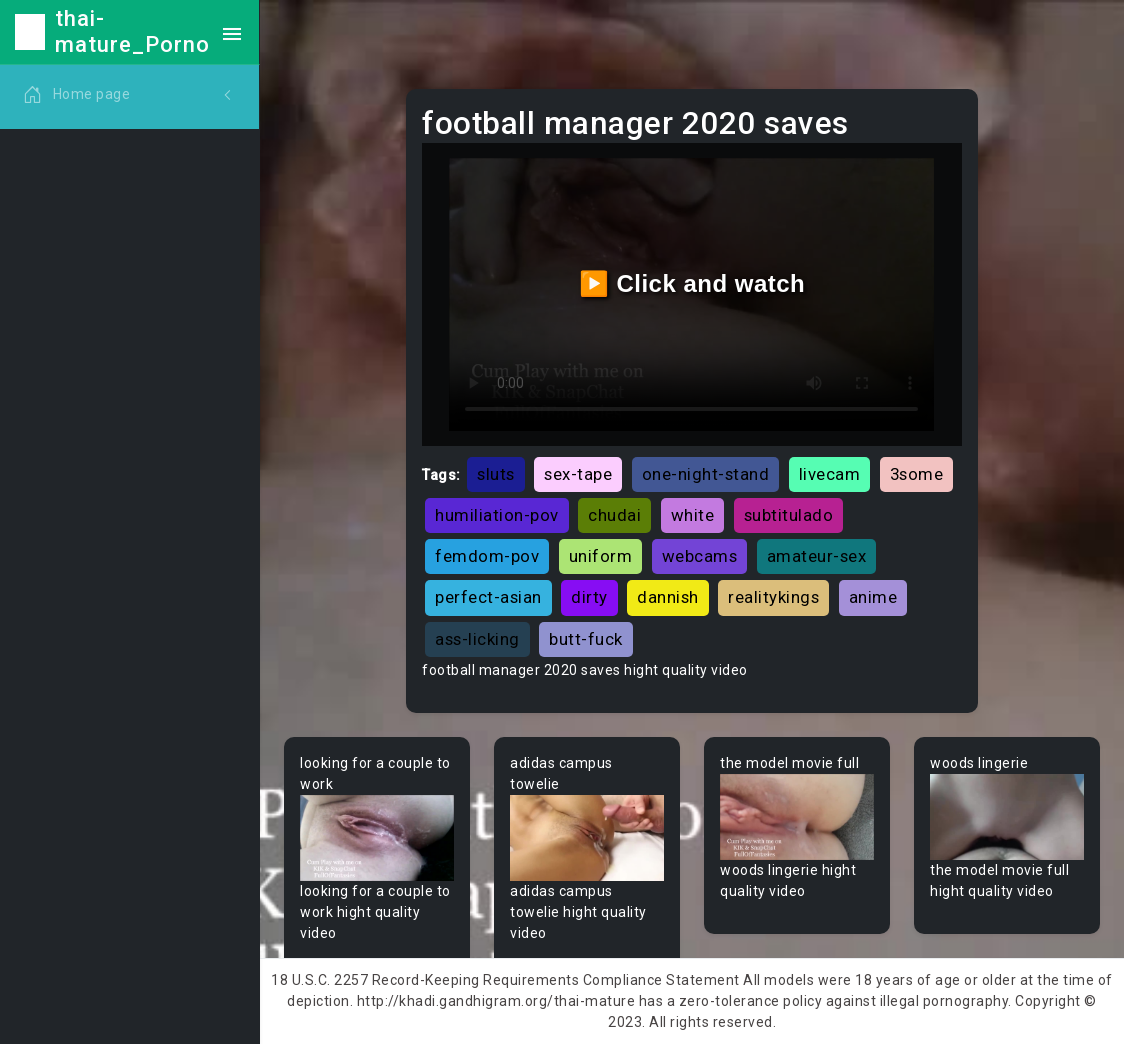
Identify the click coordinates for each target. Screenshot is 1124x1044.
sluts (496, 474)
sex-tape (578, 474)
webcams (700, 556)
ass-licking (477, 639)
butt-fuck (586, 639)
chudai (614, 515)
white (693, 515)
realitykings (773, 597)
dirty (589, 597)
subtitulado (789, 515)
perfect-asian (488, 597)
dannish (668, 597)
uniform (601, 556)
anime (873, 597)
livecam (830, 474)
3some (917, 474)
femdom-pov (487, 556)
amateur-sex (817, 556)
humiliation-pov (497, 515)
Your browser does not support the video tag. (377, 838)
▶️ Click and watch (692, 283)
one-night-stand (706, 474)
